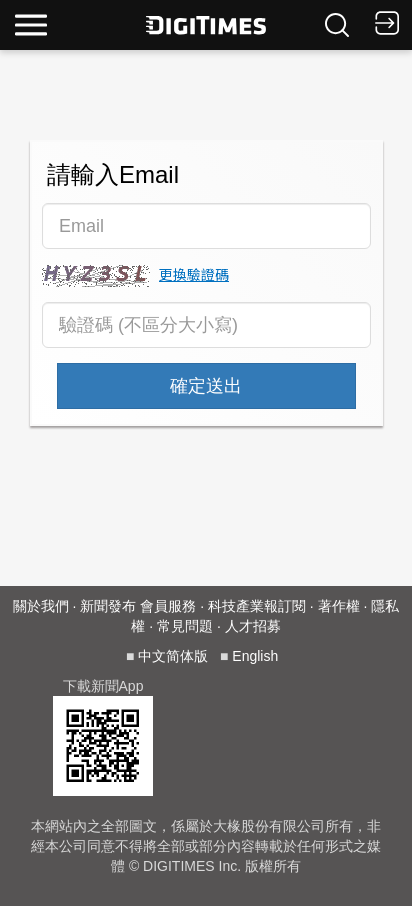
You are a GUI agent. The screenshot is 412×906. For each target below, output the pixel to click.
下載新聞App (103, 686)
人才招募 (253, 626)
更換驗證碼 (194, 274)
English (255, 656)
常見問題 (185, 626)
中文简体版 (173, 656)
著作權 (339, 606)
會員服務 (168, 606)
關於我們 (41, 606)
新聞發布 (108, 606)
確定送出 (206, 386)
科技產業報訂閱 (257, 606)
